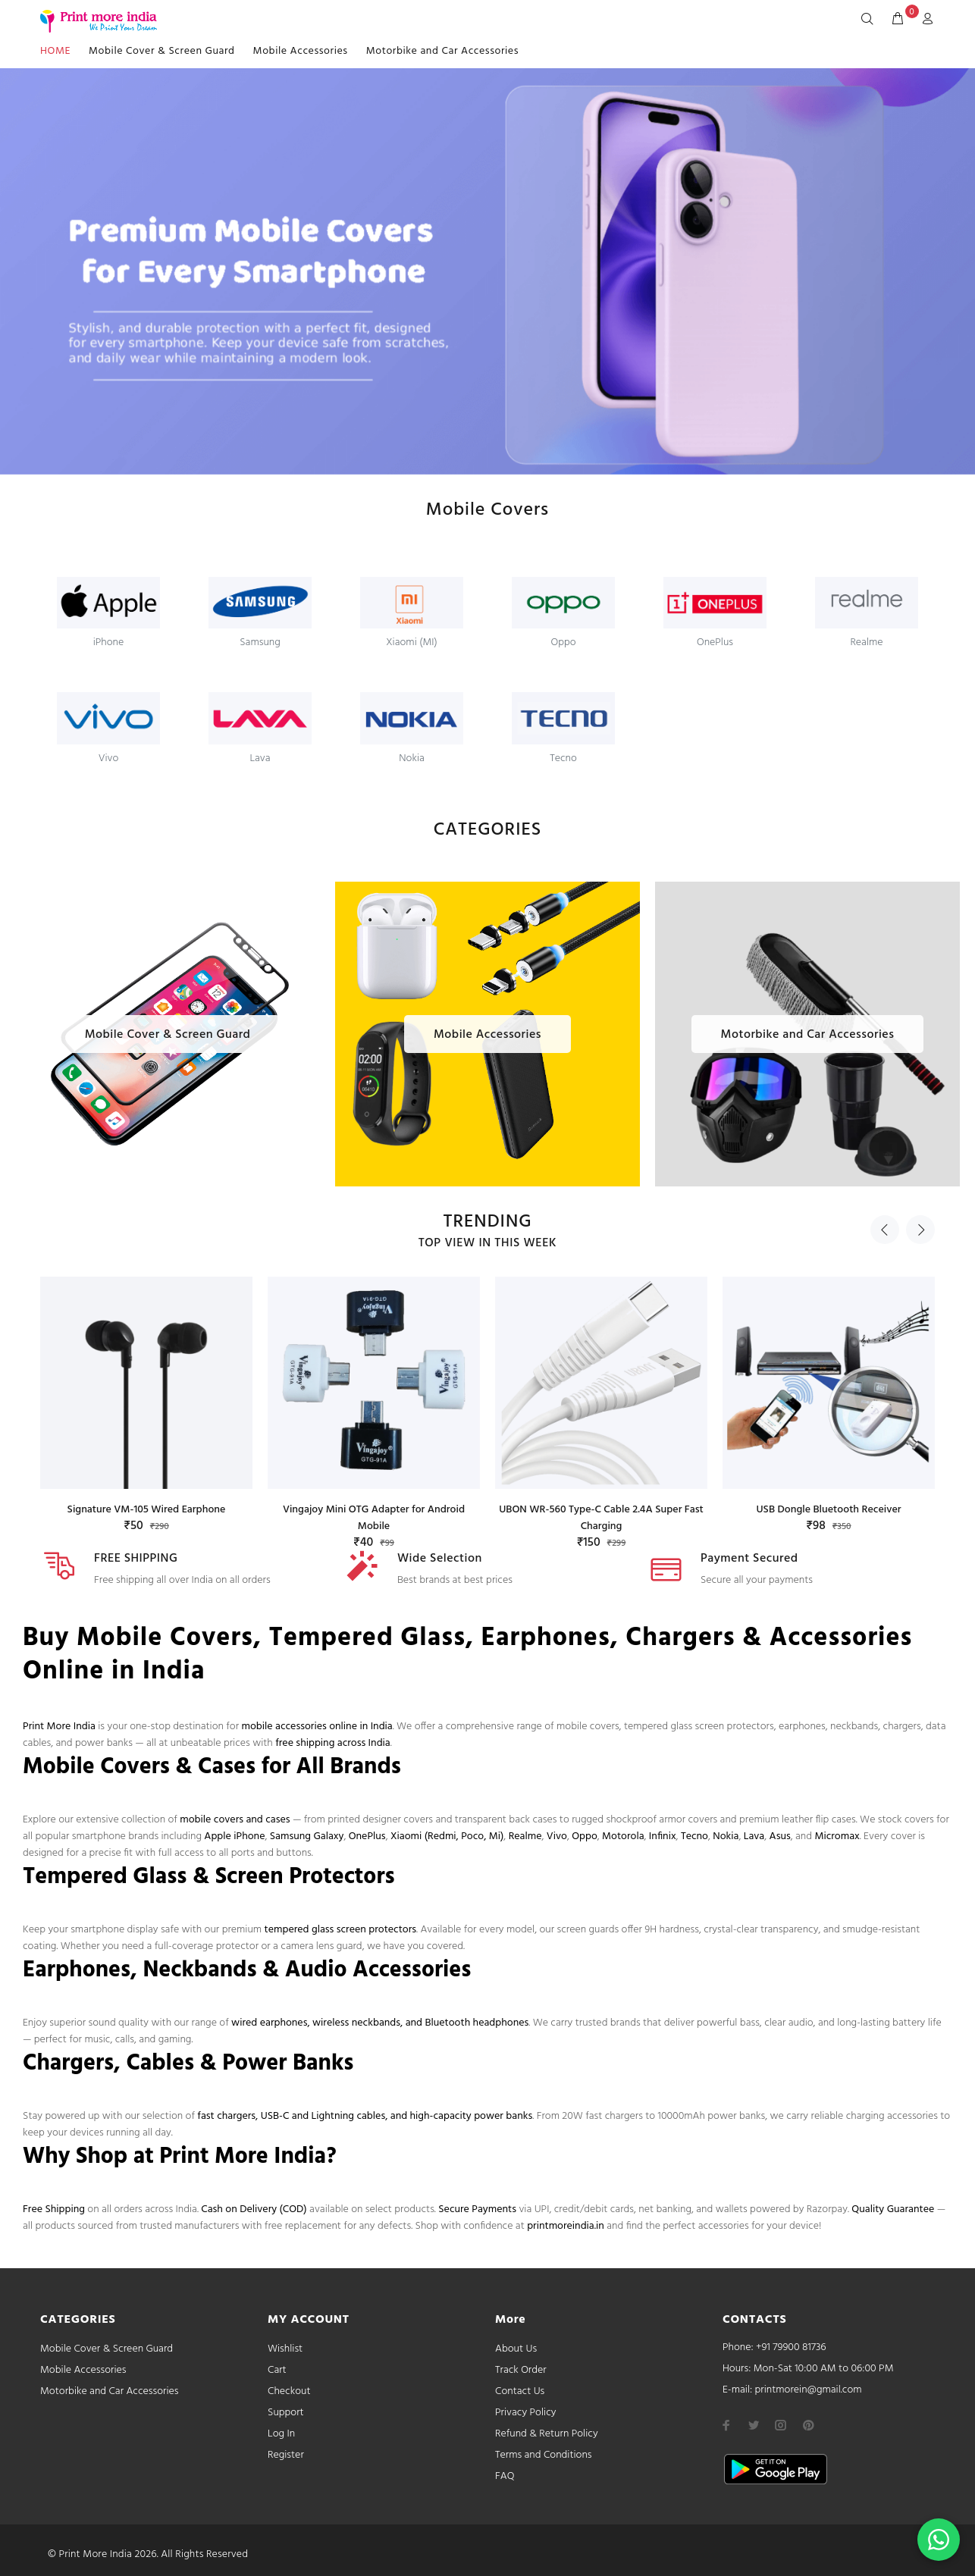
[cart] (897, 20)
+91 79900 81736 (791, 2347)
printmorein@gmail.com (807, 2390)
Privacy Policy (525, 2412)
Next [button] (920, 1229)
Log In (281, 2434)
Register (286, 2455)
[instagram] (781, 2425)
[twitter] (753, 2425)
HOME (55, 51)
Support (286, 2412)
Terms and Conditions (543, 2455)
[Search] (870, 20)
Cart (277, 2370)
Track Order (521, 2370)
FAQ (505, 2476)
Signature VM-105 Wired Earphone (146, 1509)
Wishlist (285, 2349)
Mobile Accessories (300, 51)
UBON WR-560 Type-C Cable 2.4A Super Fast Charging (601, 1518)
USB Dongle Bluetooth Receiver (828, 1509)
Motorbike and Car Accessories (442, 51)
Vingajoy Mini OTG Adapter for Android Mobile (374, 1518)
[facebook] (726, 2425)
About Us (516, 2349)
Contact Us (519, 2391)
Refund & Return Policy (546, 2434)
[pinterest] (808, 2425)
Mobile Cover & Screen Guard (162, 51)
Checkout (289, 2391)
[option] (146, 1391)
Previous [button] (884, 1229)
